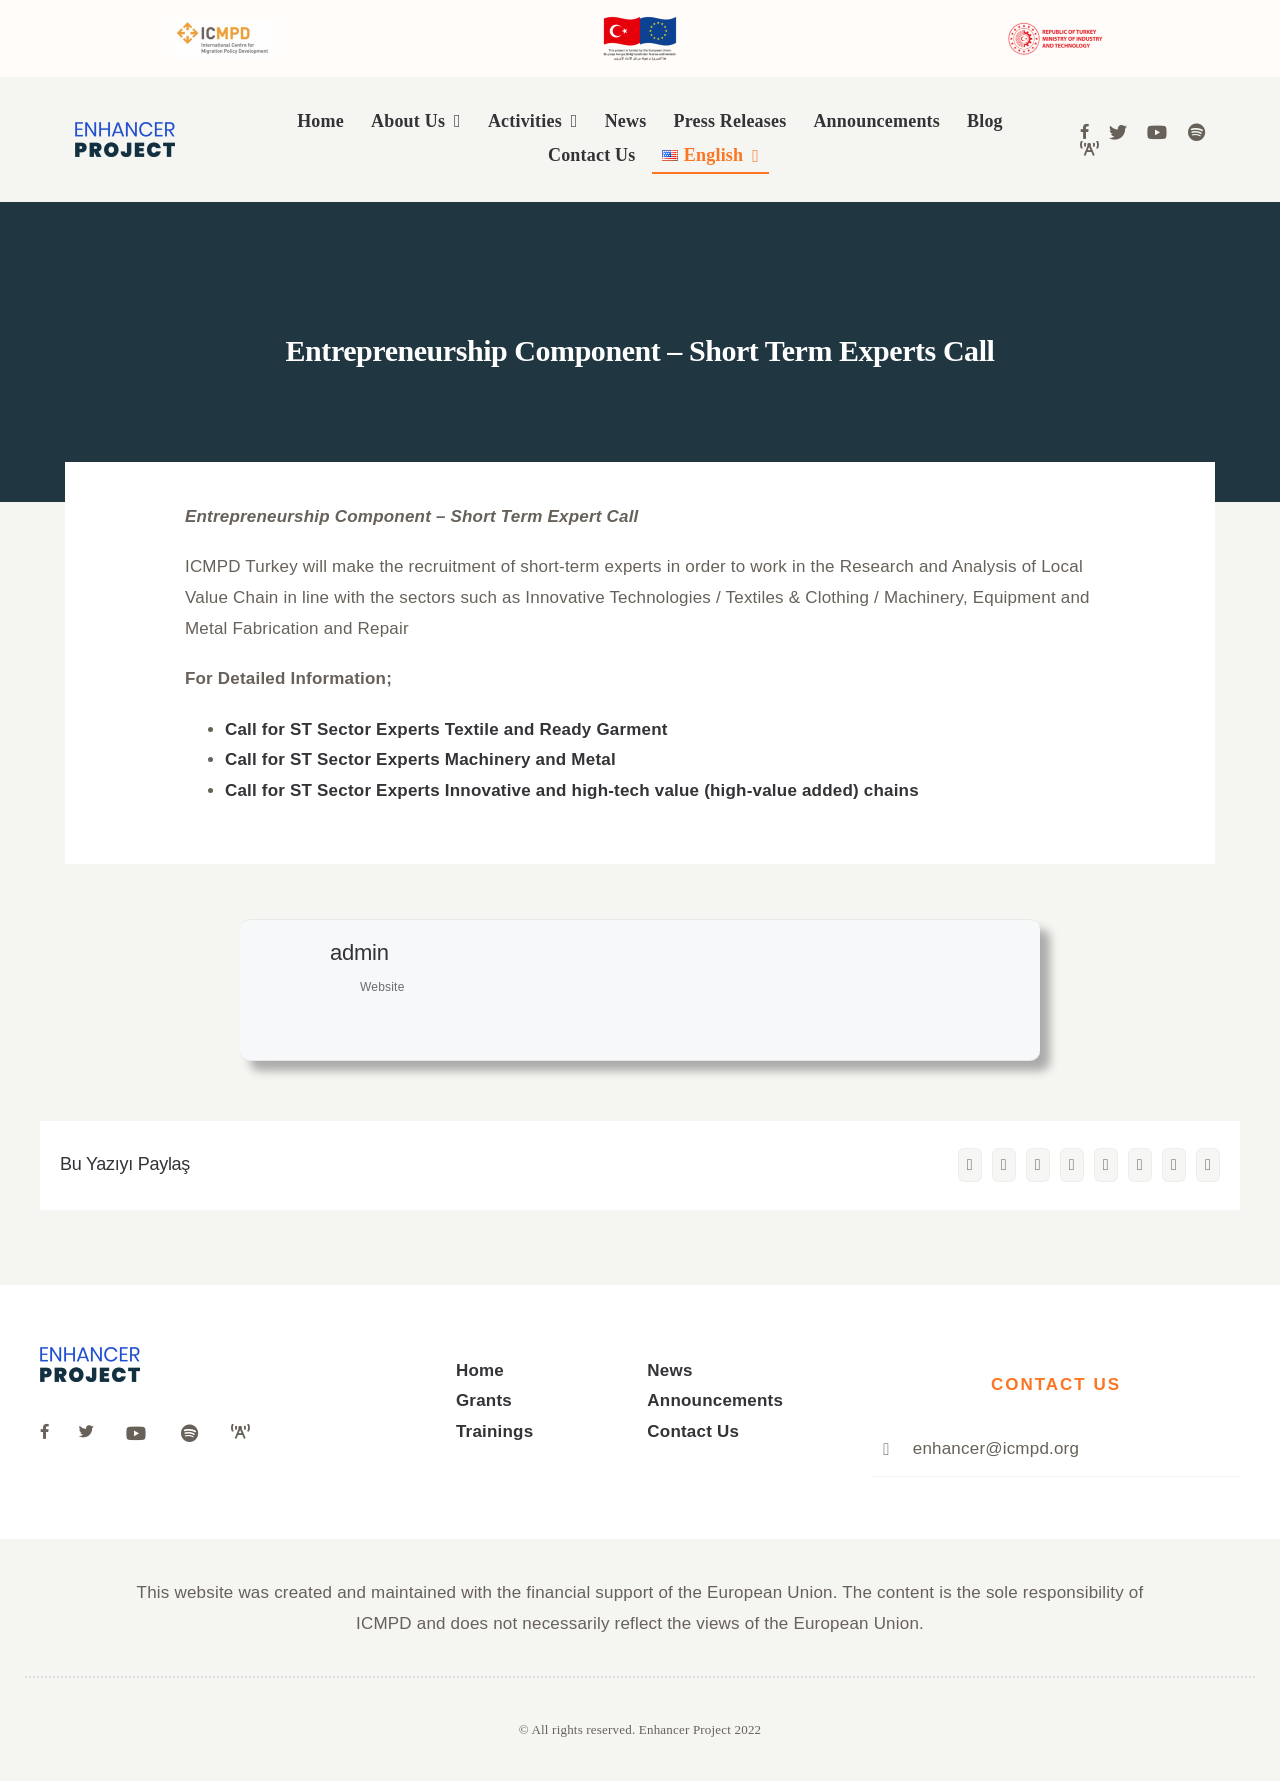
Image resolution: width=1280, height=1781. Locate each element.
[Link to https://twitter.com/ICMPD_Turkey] (88, 1431)
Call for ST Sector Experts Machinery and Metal (420, 759)
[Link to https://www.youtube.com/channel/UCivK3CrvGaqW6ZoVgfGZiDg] (1157, 132)
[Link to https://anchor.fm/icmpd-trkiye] (1089, 148)
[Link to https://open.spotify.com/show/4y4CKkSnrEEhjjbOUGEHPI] (1196, 132)
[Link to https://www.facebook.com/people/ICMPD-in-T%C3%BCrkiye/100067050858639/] (1084, 131)
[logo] (125, 130)
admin (359, 952)
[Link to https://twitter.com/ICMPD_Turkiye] (1118, 132)
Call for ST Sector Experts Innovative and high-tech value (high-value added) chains (572, 790)
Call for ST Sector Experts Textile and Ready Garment (446, 729)
